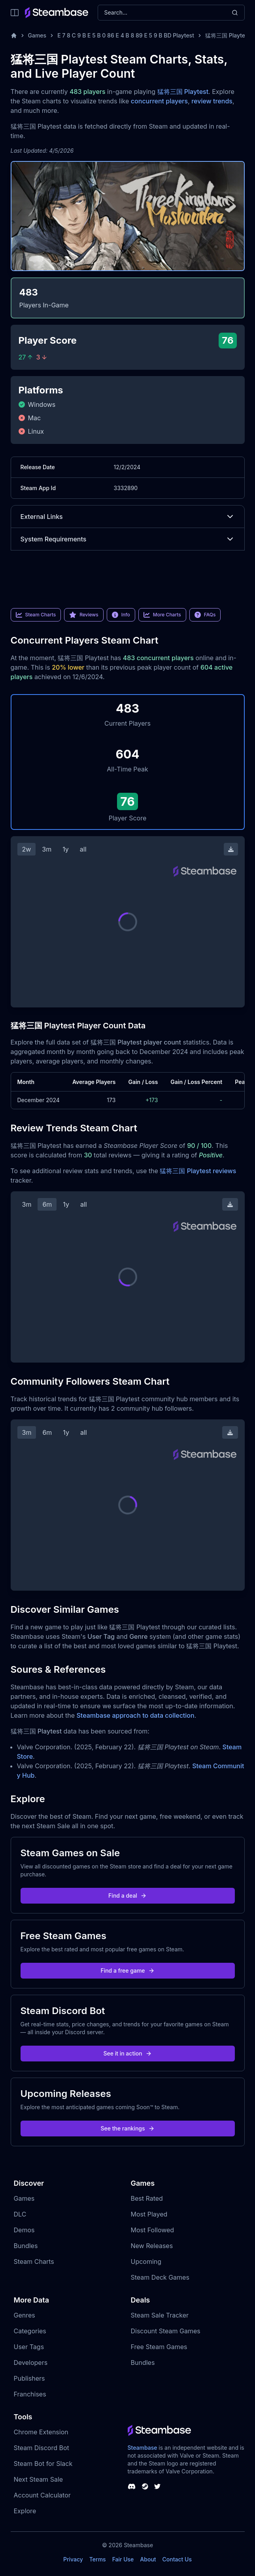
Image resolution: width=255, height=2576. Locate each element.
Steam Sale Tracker (160, 2315)
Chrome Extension (41, 2432)
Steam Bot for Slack (43, 2463)
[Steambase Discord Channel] (132, 2486)
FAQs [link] (205, 615)
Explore (25, 2511)
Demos (24, 2230)
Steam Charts (34, 2261)
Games (37, 35)
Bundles (26, 2246)
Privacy (73, 2559)
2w (26, 849)
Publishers (29, 2378)
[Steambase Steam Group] (145, 2486)
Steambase (142, 2447)
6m (47, 1204)
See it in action (127, 2053)
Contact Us (177, 2559)
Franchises (30, 2394)
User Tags (29, 2347)
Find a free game (127, 1970)
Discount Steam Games (165, 2331)
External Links (128, 516)
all (83, 849)
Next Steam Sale (38, 2479)
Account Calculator (42, 2495)
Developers (31, 2362)
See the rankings (127, 2128)
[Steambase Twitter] (157, 2486)
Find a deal (127, 1895)
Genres (24, 2315)
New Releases (152, 2246)
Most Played (149, 2214)
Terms (97, 2559)
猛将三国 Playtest (183, 91)
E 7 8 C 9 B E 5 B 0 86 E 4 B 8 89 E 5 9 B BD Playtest (125, 35)
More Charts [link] (162, 615)
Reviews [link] (83, 615)
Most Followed (152, 2230)
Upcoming (146, 2261)
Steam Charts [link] (36, 615)
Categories (30, 2331)
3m (46, 849)
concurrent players (159, 101)
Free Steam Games (159, 2347)
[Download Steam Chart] (231, 849)
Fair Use (123, 2559)
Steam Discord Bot (41, 2448)
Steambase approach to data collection (136, 1715)
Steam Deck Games (160, 2277)
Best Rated (147, 2198)
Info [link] (121, 615)
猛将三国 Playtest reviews (198, 1171)
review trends (211, 101)
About (148, 2559)
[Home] (14, 35)
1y (65, 849)
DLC (20, 2214)
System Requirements (128, 539)
